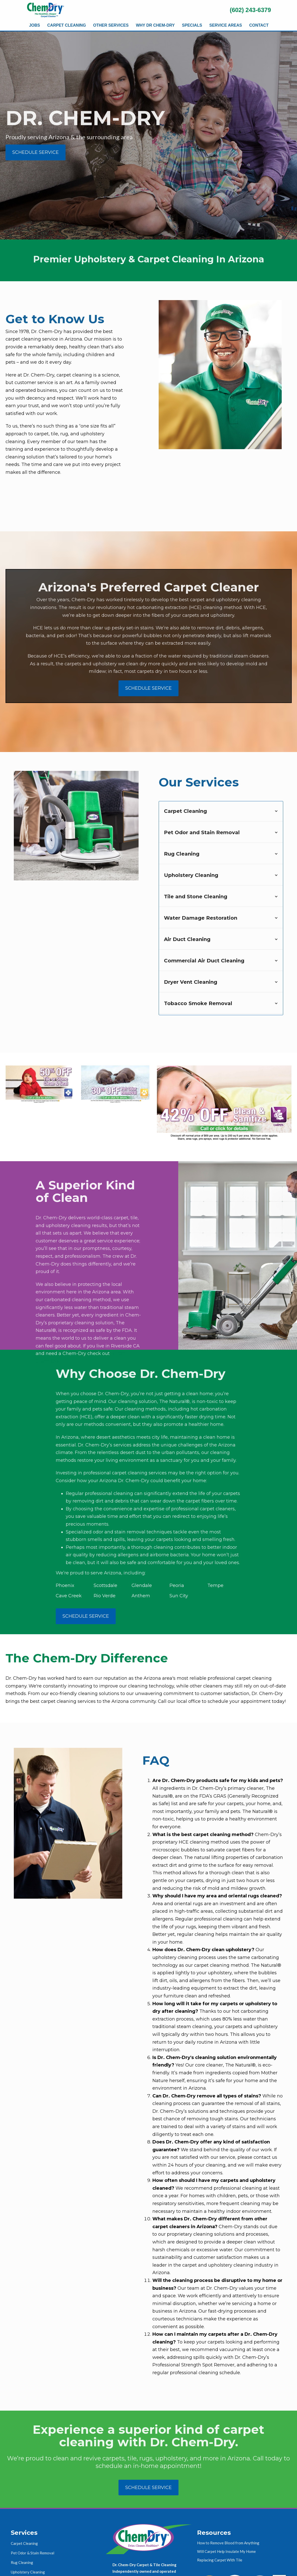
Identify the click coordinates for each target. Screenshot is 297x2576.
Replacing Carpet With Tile (219, 2560)
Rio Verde (104, 1595)
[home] (45, 10)
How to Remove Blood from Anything (228, 2543)
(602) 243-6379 (250, 10)
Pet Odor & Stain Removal (32, 2553)
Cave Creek (69, 1595)
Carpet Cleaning (24, 2543)
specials (192, 25)
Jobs (34, 25)
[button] (66, 25)
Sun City (178, 1595)
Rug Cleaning (22, 2562)
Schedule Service (35, 152)
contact (259, 25)
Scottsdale (105, 1585)
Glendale (142, 1585)
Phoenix (65, 1585)
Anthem (141, 1595)
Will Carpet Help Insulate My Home (226, 2551)
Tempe (215, 1585)
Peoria (176, 1585)
